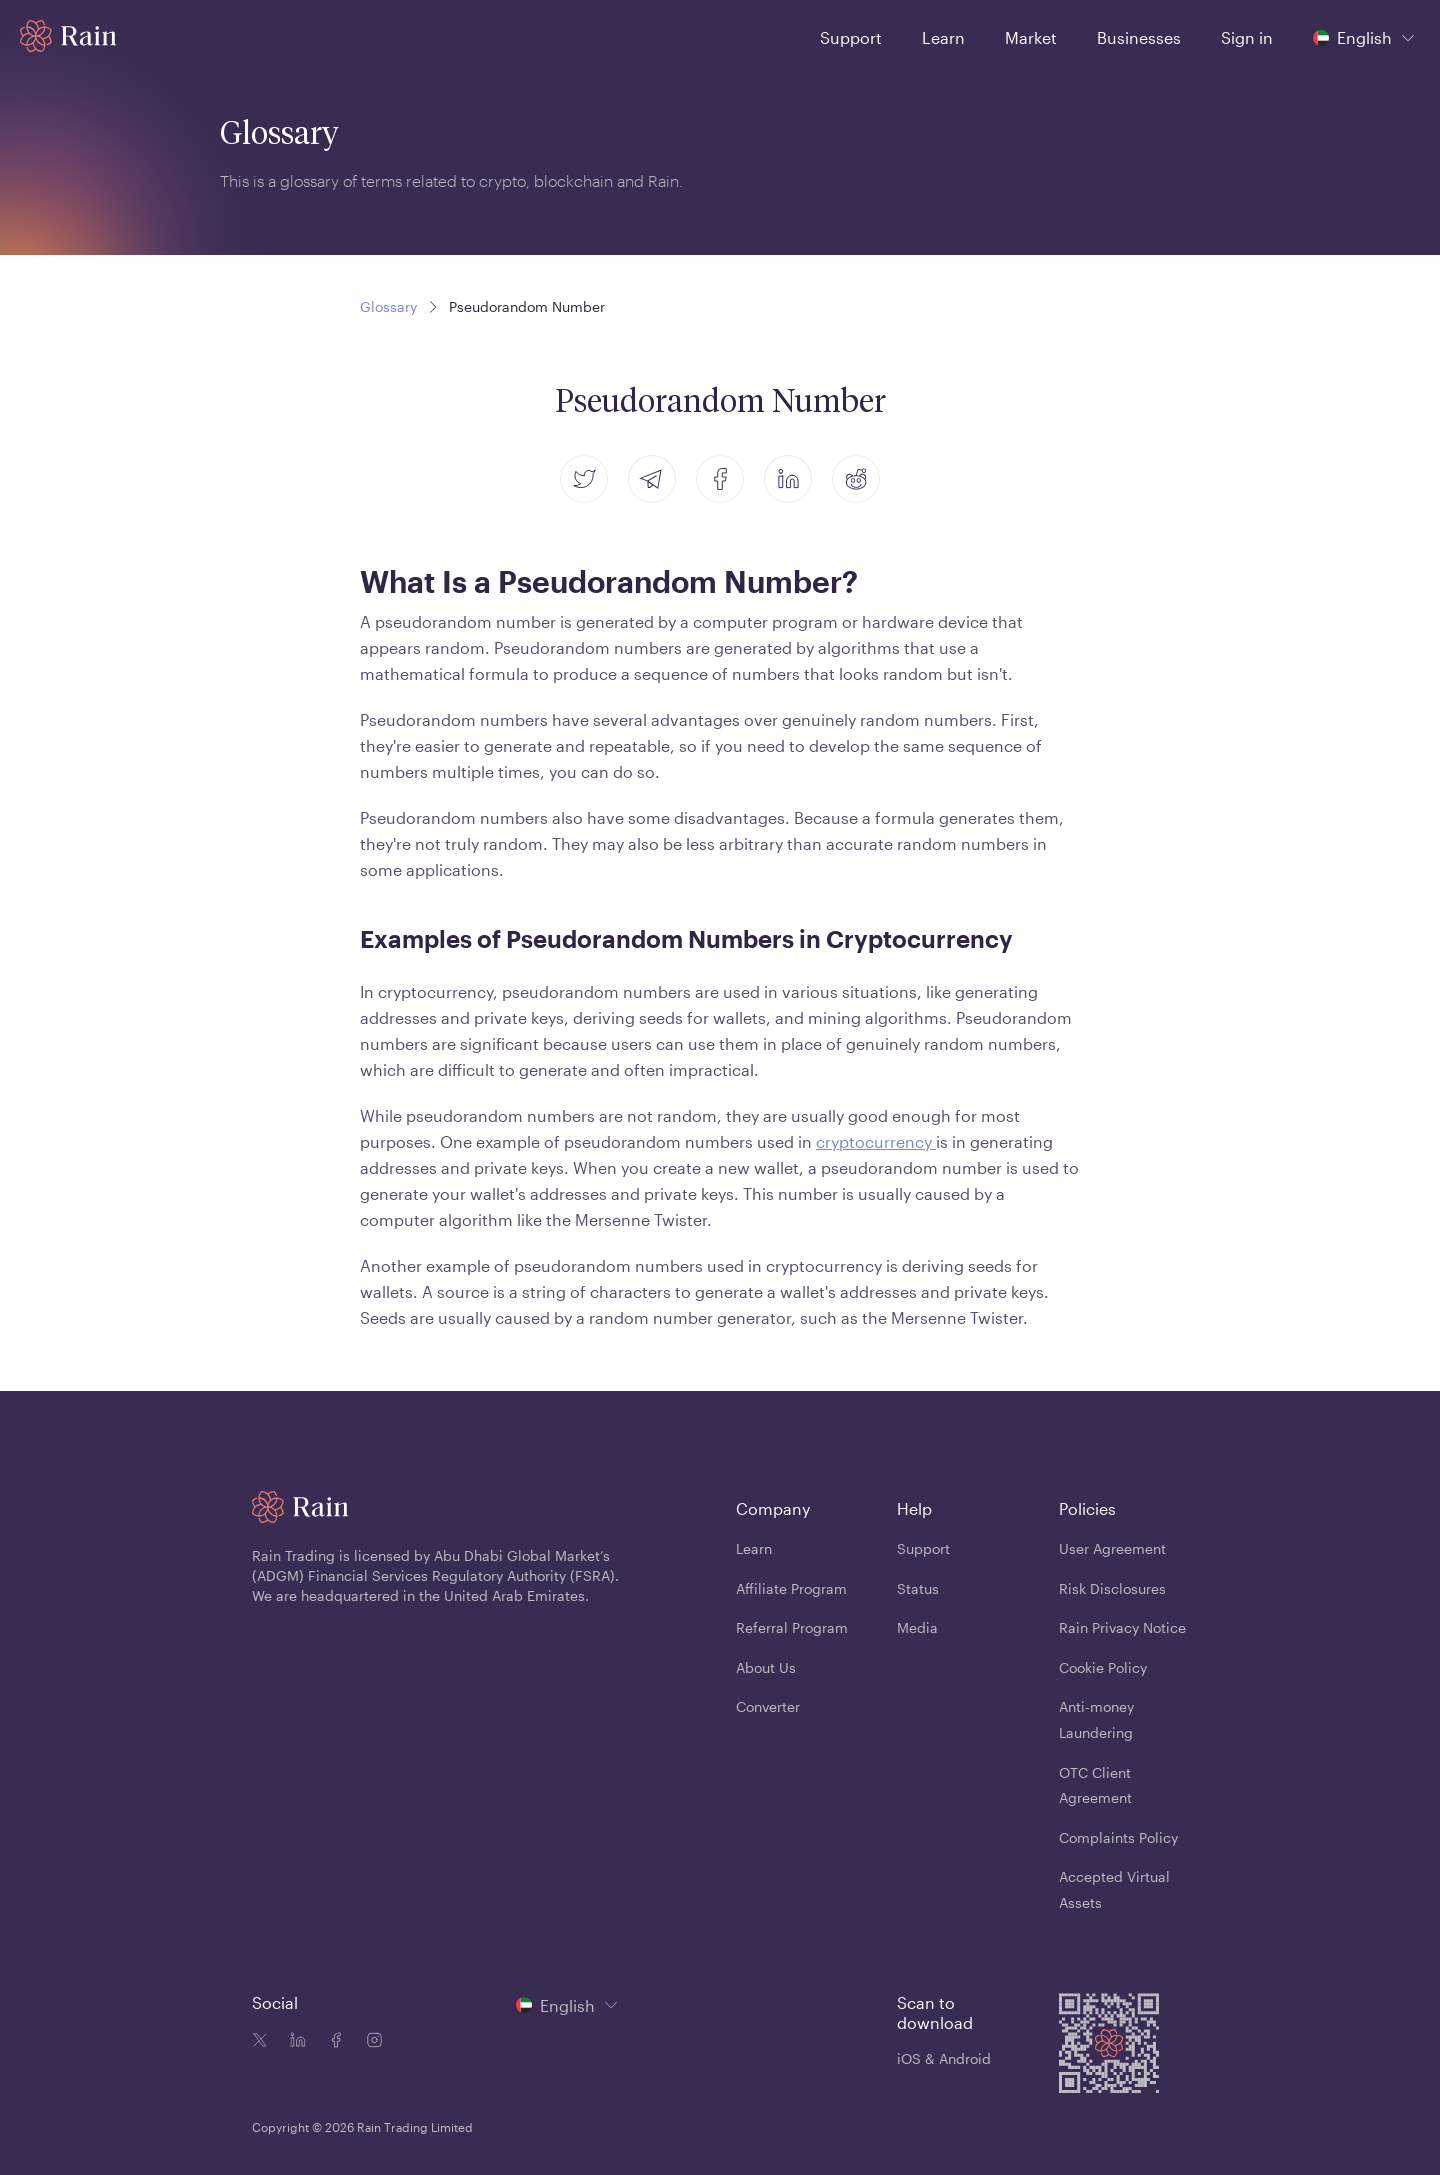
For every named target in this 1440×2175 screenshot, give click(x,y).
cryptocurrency (876, 1141)
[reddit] (856, 479)
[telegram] (652, 479)
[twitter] (584, 479)
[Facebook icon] (332, 2042)
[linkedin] (788, 479)
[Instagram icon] (370, 2042)
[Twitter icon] (260, 2042)
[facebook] (720, 479)
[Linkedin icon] (294, 2042)
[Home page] (68, 36)
